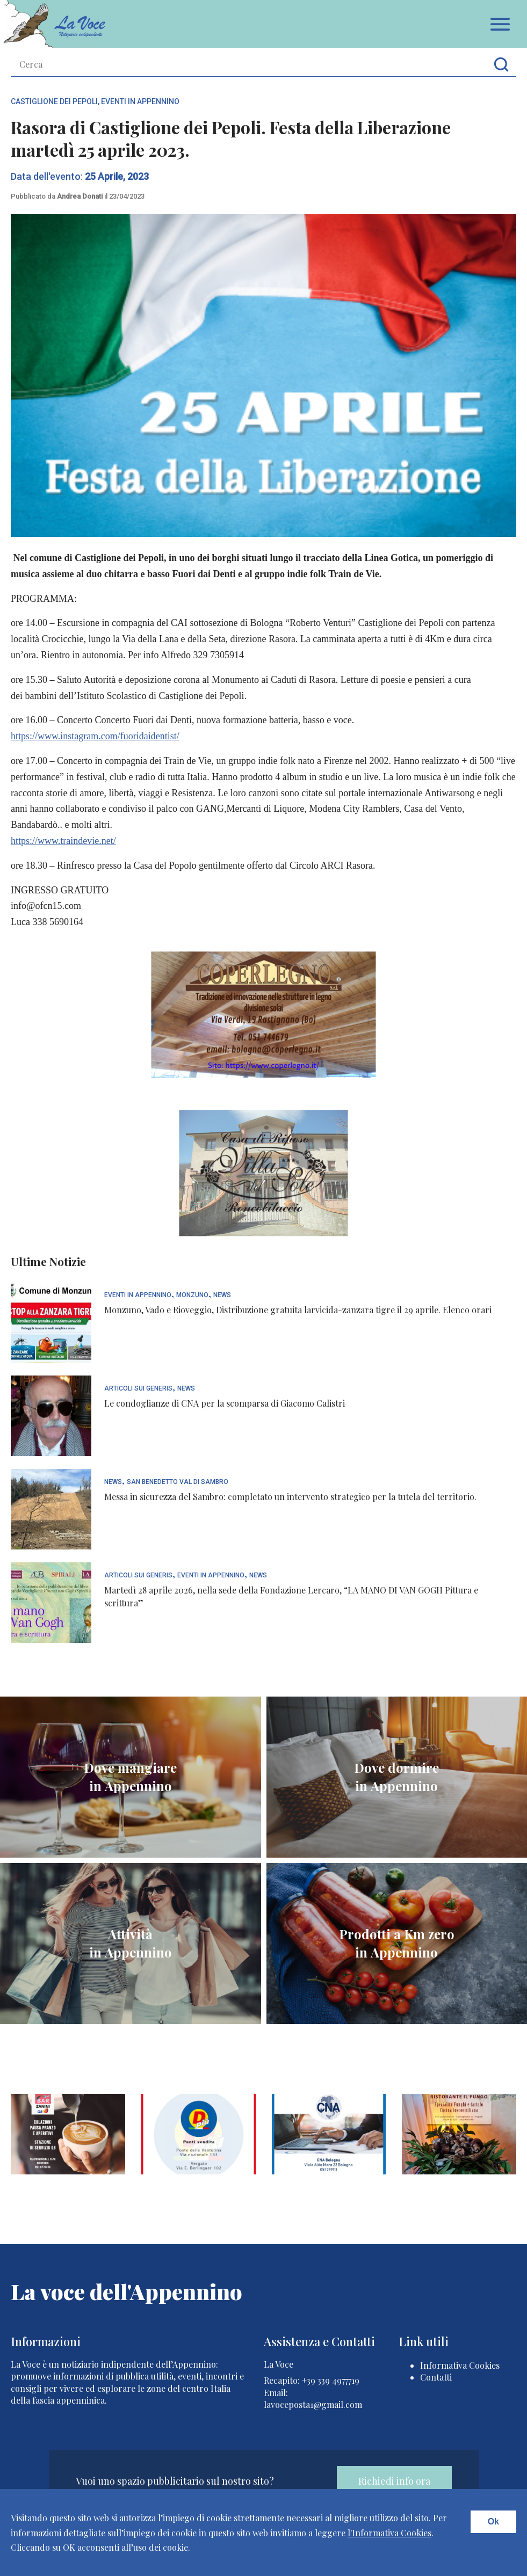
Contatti (436, 2377)
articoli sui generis (138, 1388)
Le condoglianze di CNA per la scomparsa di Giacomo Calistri (224, 1403)
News (222, 1295)
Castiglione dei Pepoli (54, 101)
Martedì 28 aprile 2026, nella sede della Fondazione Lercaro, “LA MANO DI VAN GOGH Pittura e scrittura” (291, 1596)
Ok (493, 2521)
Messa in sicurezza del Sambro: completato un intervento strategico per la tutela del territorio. (290, 1496)
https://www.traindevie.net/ (63, 840)
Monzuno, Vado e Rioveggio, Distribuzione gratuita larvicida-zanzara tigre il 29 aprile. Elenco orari (298, 1309)
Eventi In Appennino (140, 101)
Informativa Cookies (460, 2365)
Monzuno (192, 1295)
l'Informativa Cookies (389, 2532)
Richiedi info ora (394, 2481)
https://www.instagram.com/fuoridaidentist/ (95, 736)
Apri (500, 24)
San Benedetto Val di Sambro (177, 1482)
